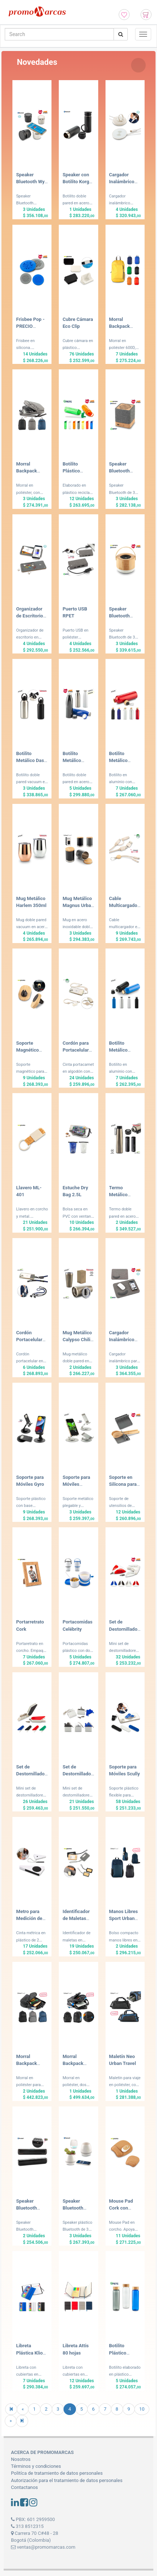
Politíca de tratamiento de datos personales (57, 2473)
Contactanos (24, 2487)
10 (142, 2409)
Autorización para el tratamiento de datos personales (66, 2480)
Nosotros (20, 2459)
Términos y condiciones (36, 2466)
